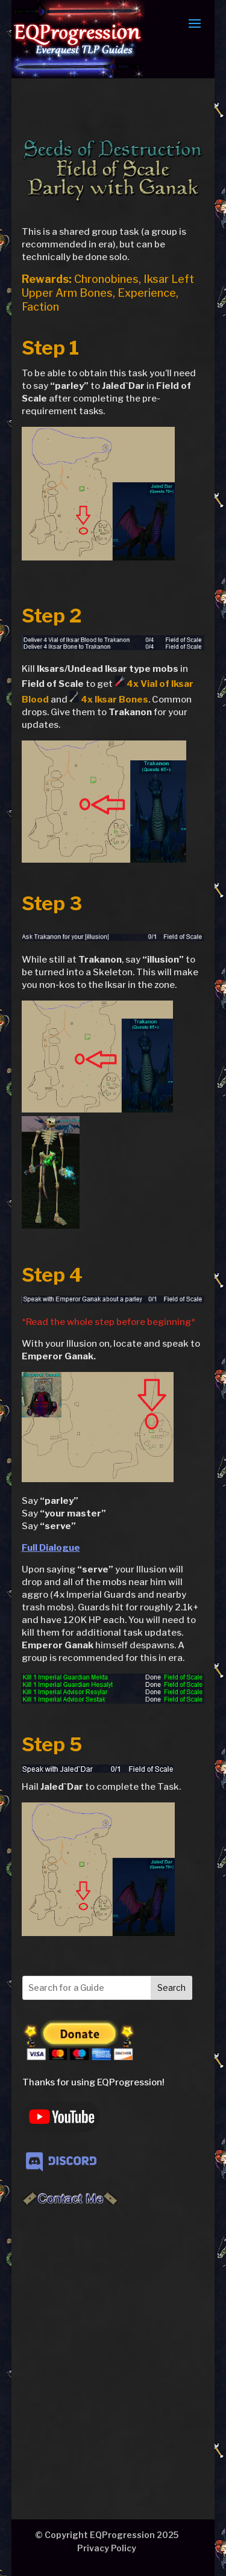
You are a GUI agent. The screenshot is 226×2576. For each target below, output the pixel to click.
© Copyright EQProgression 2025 (106, 2535)
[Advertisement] (113, 2342)
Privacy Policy (106, 2548)
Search (171, 1987)
